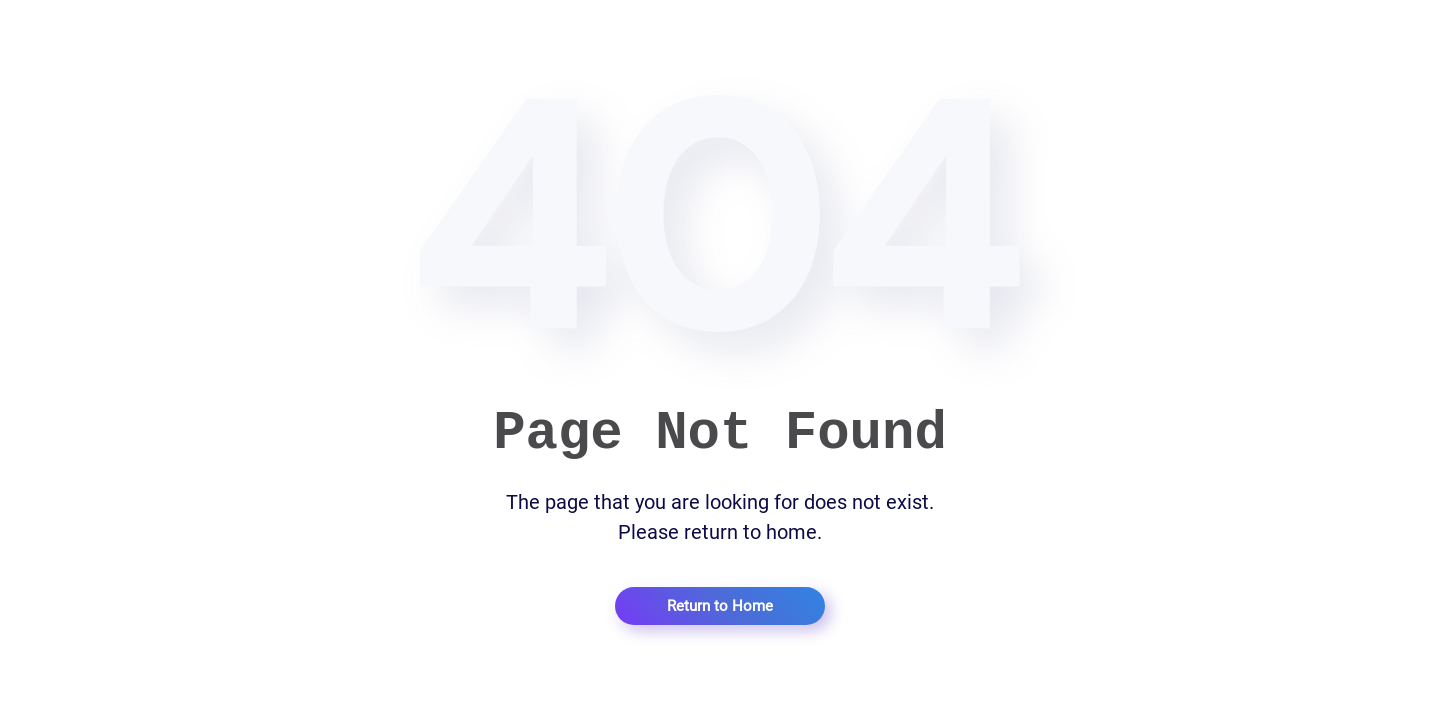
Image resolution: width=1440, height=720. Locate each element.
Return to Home (720, 606)
